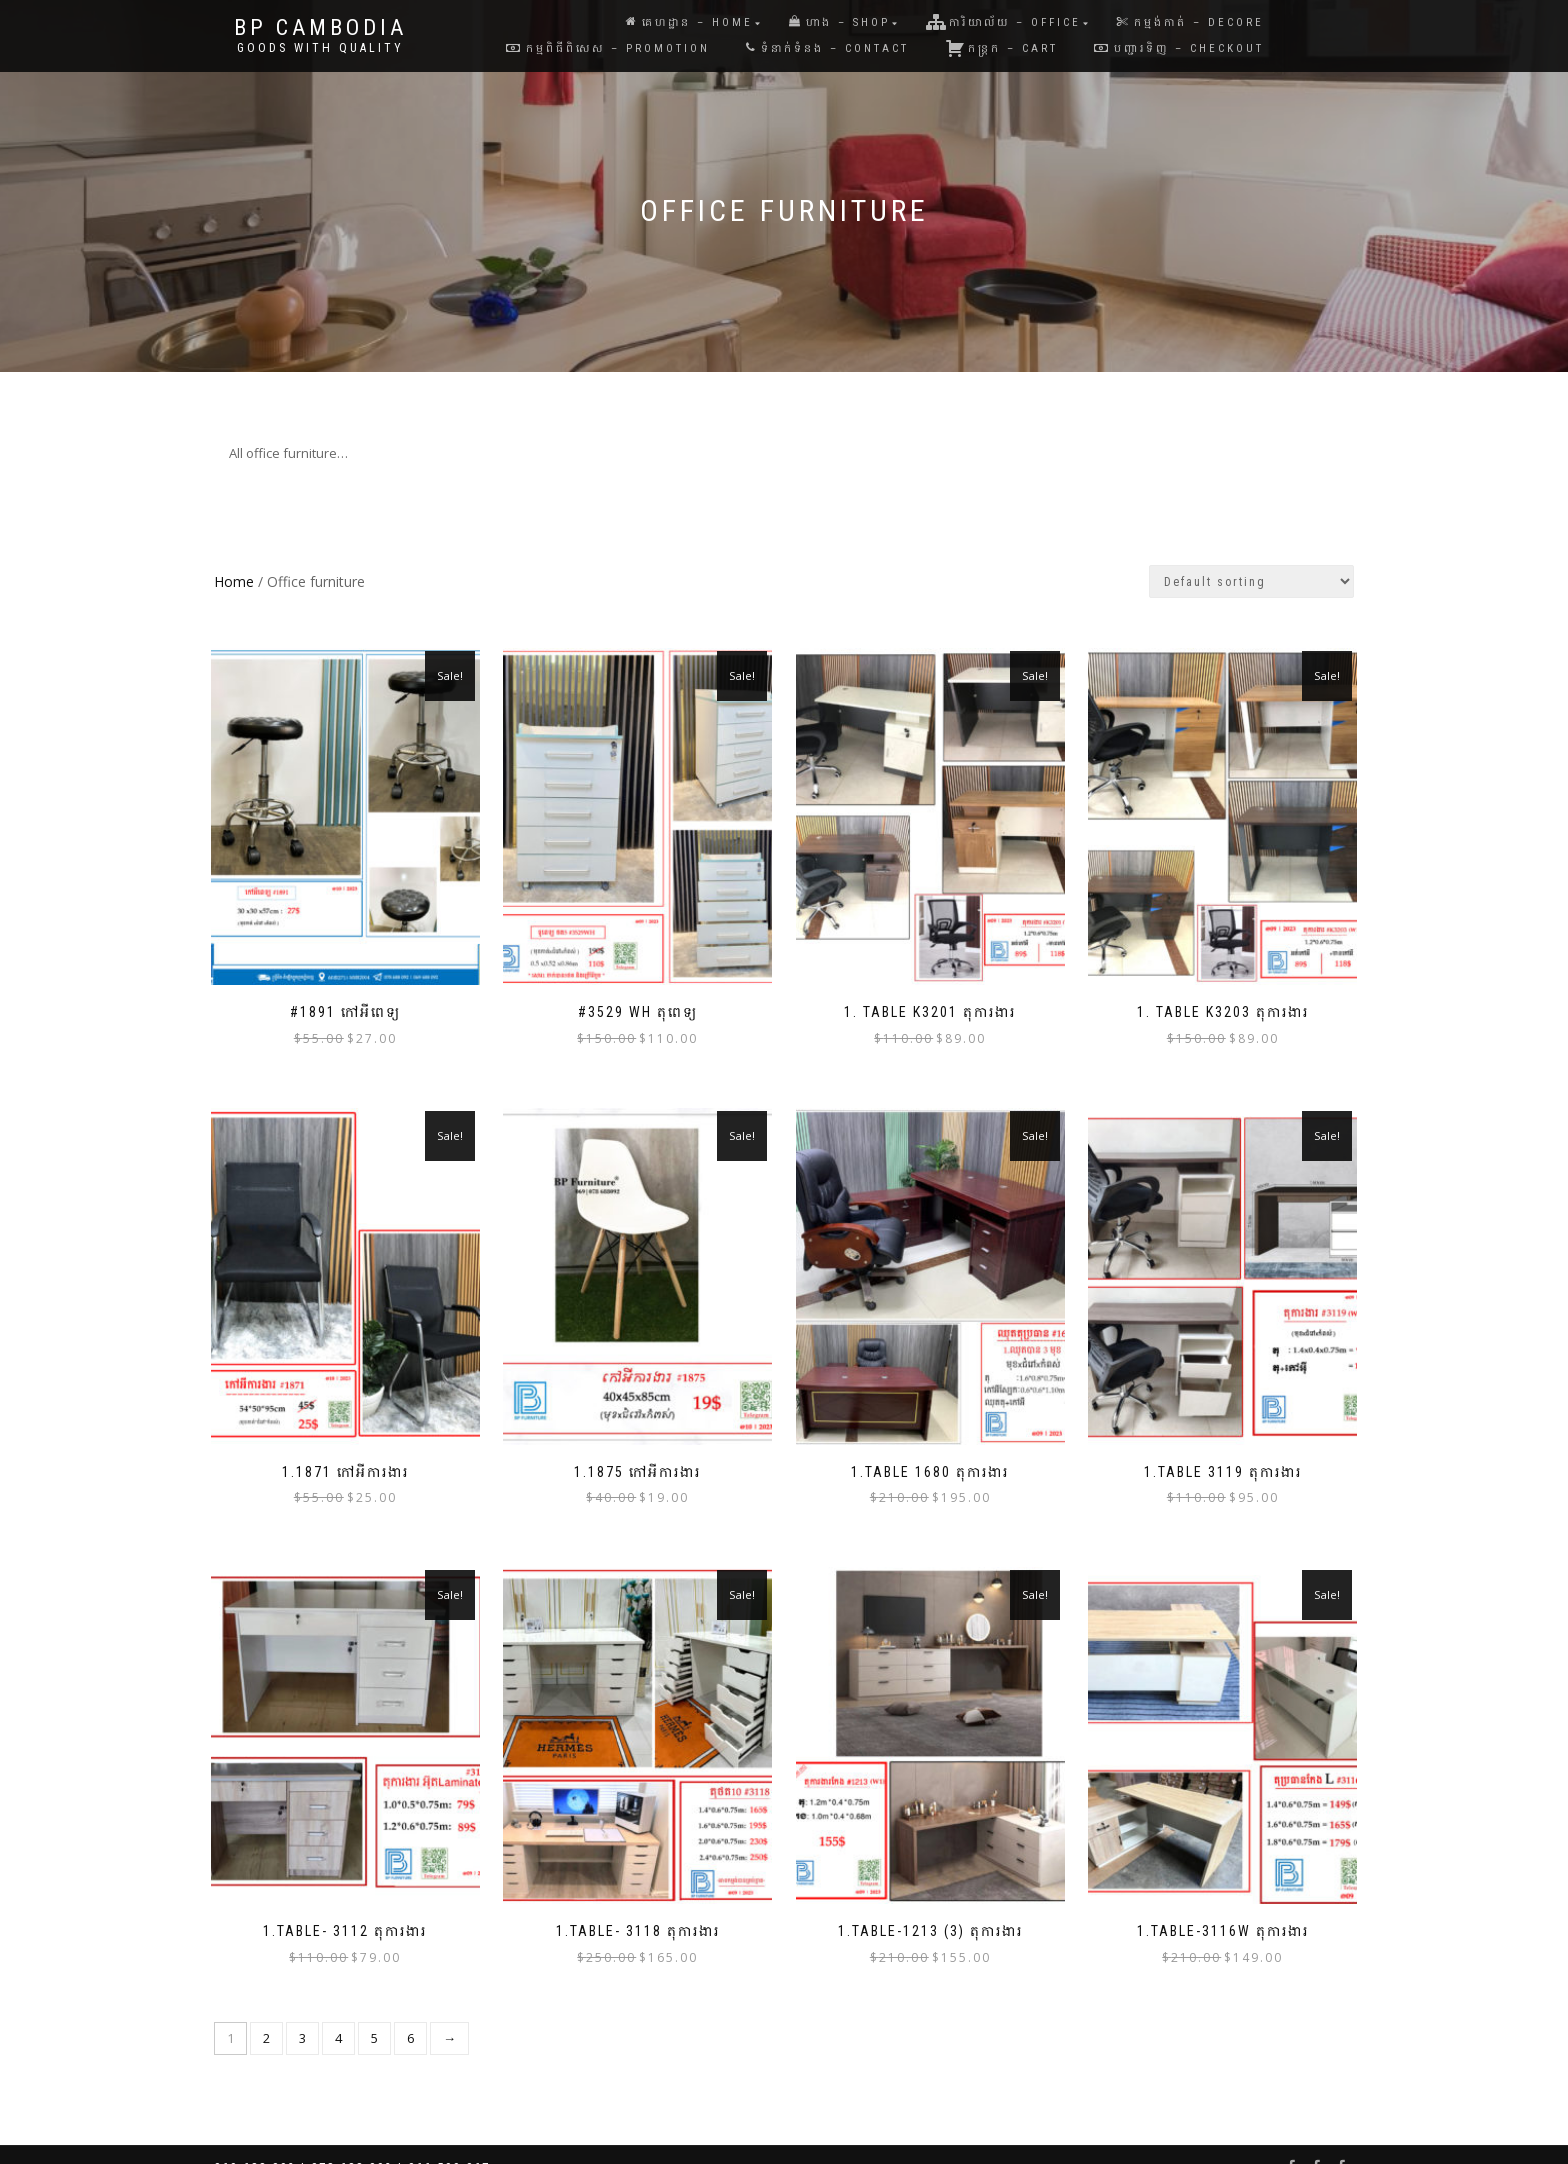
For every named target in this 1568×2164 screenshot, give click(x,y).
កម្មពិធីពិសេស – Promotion (608, 48)
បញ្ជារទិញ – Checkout (1179, 48)
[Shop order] (1251, 581)
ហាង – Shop (839, 22)
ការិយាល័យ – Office (1003, 22)
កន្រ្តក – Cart (1001, 48)
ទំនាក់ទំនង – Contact (827, 48)
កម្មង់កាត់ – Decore (1190, 22)
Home (234, 581)
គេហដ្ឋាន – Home (689, 22)
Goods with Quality (320, 48)
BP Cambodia (320, 28)
